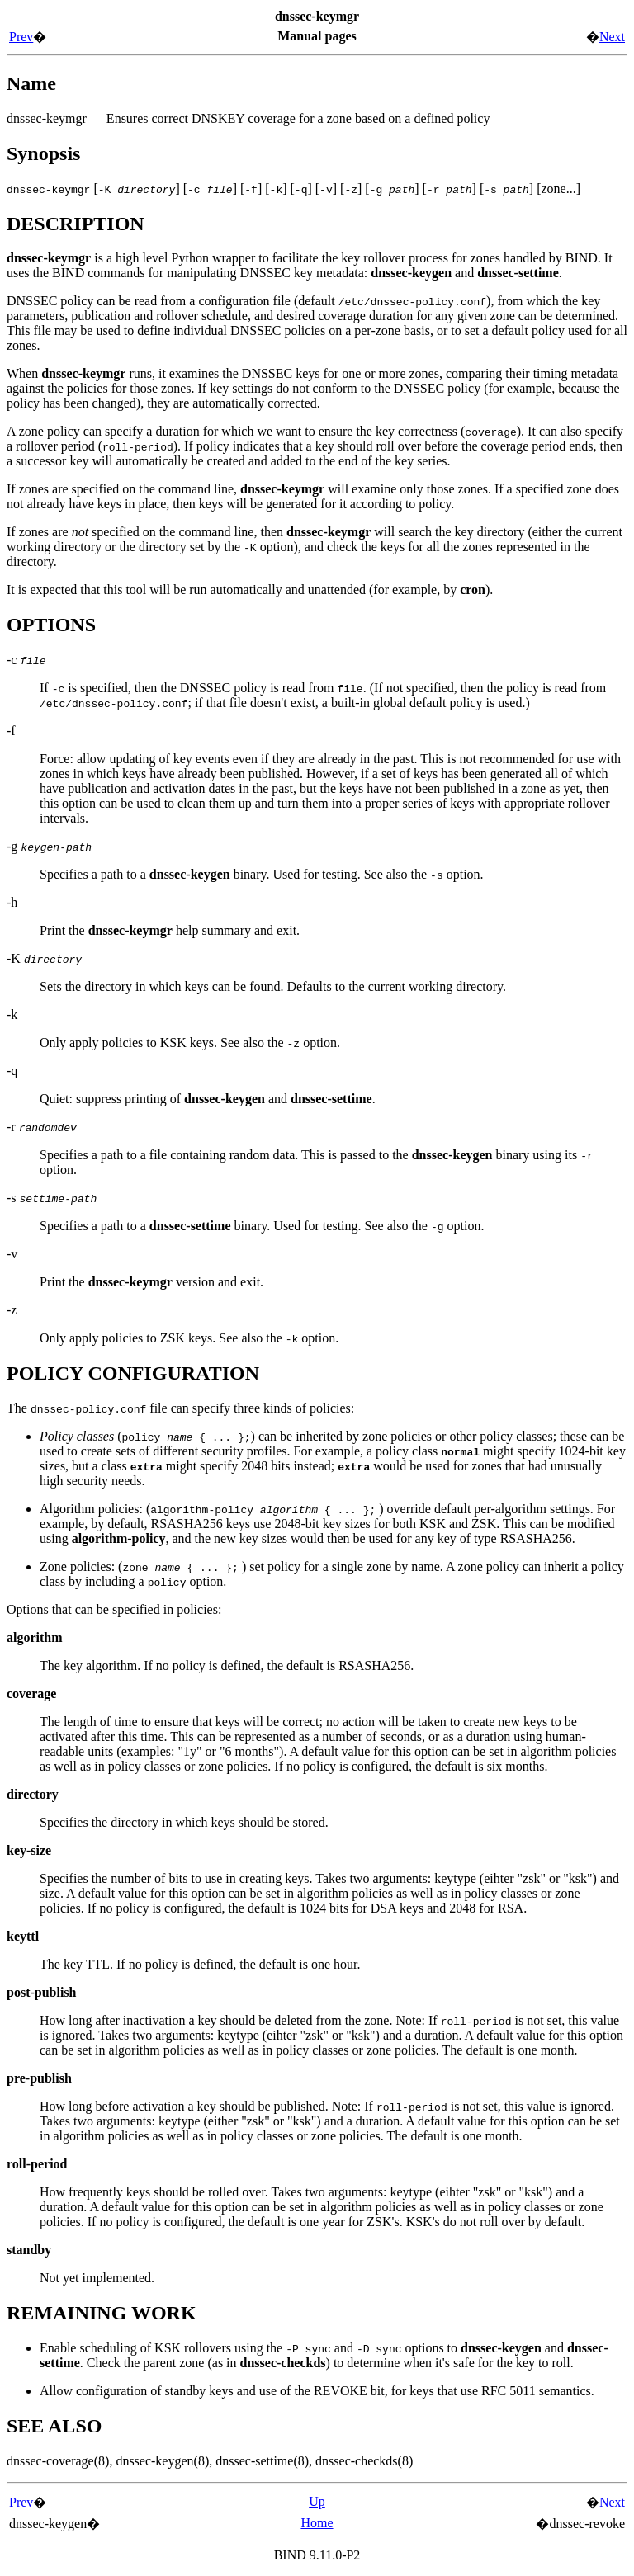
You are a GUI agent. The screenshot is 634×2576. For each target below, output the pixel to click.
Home (316, 2523)
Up (317, 2501)
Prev (21, 37)
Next (612, 37)
